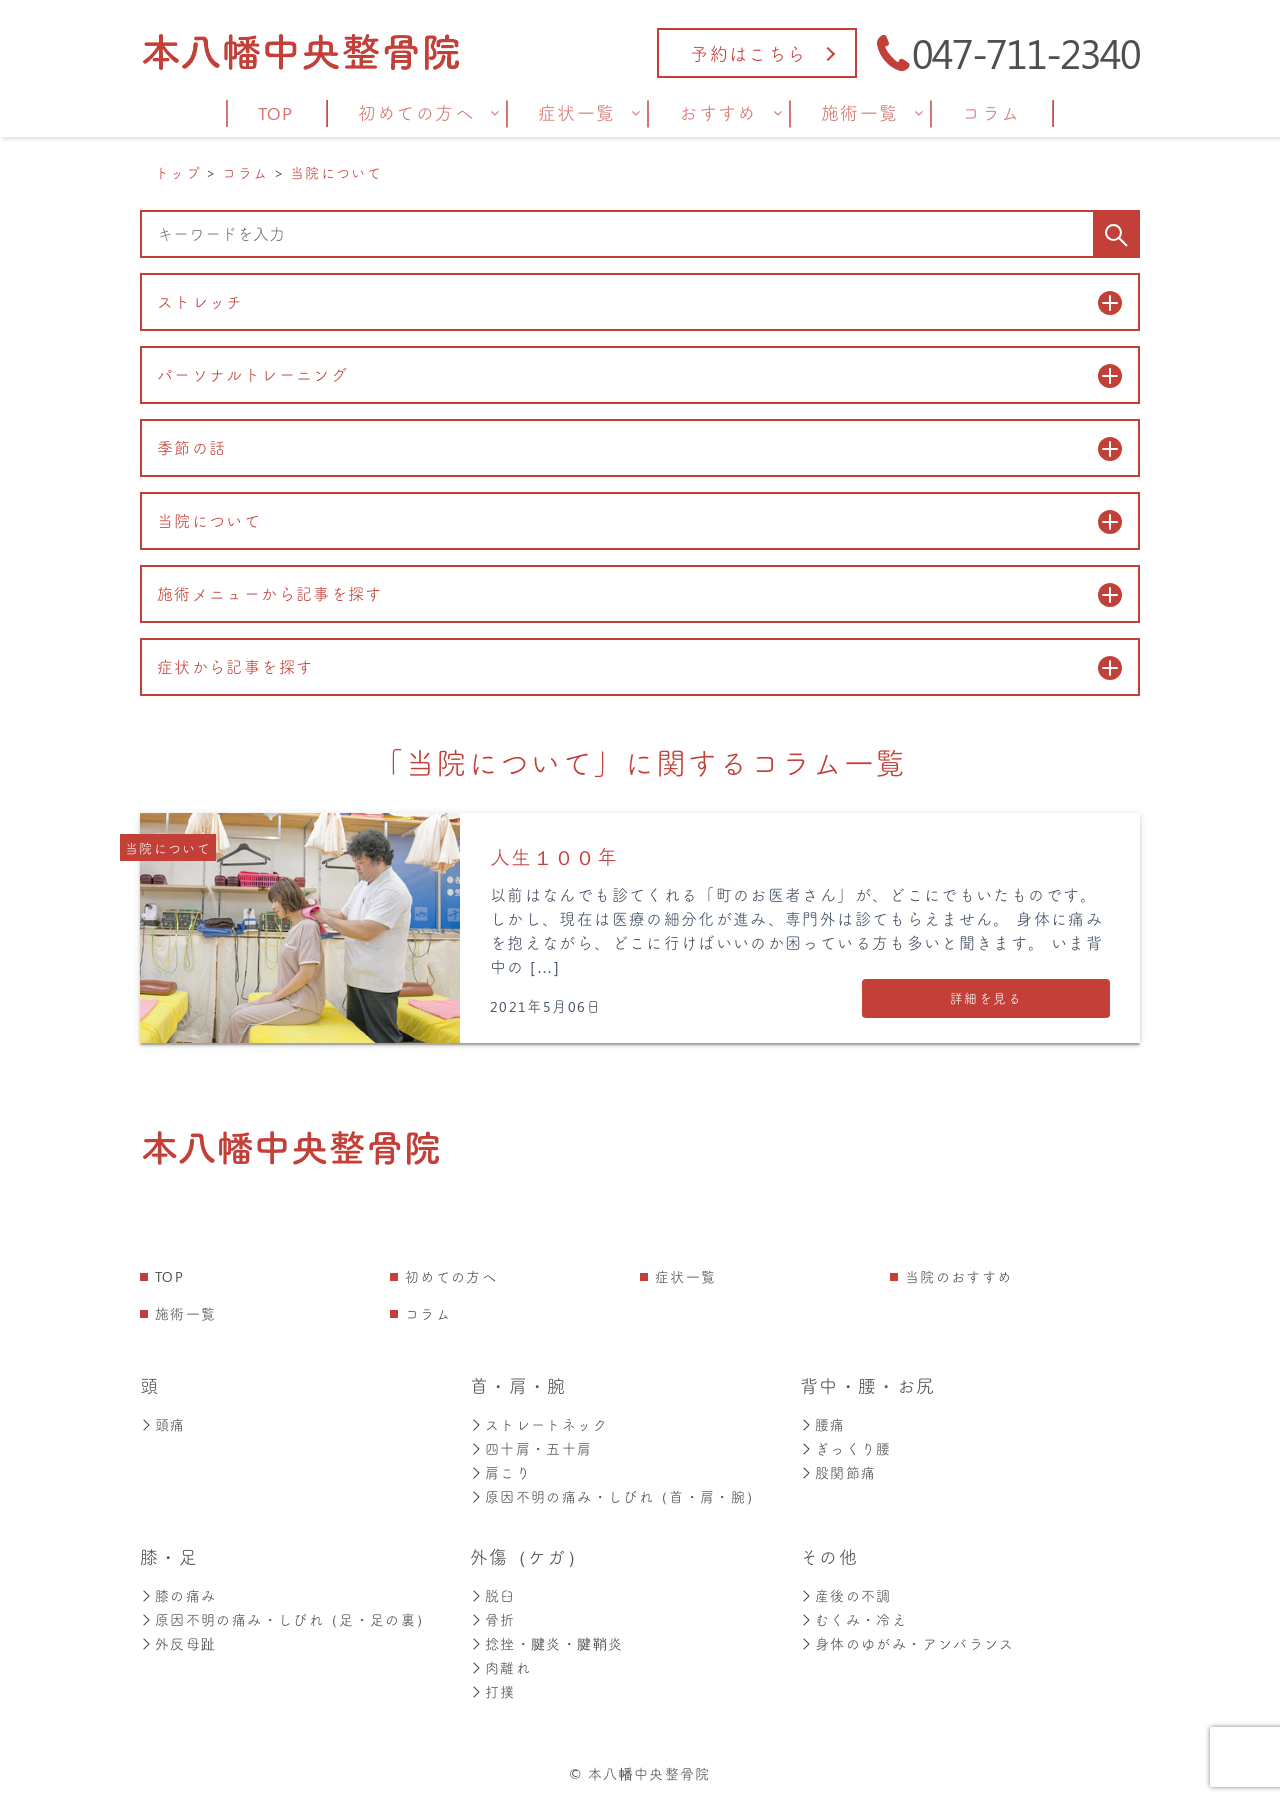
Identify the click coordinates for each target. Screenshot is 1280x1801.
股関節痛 (838, 1472)
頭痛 (163, 1424)
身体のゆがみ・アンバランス (907, 1643)
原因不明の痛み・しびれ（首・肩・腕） (615, 1496)
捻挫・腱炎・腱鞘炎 (546, 1643)
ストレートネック (539, 1424)
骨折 (493, 1619)
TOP (169, 1276)
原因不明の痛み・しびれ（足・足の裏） (285, 1619)
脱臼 (493, 1595)
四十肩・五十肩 (531, 1448)
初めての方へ (451, 1276)
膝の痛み (178, 1595)
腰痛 (823, 1424)
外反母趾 (178, 1643)
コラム (428, 1313)
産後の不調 (846, 1595)
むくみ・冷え (853, 1619)
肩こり (500, 1472)
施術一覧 (185, 1313)
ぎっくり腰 (846, 1448)
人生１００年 (554, 856)
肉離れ (500, 1667)
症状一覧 (685, 1276)
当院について (168, 847)
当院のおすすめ (959, 1276)
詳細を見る (986, 997)
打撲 (493, 1691)
